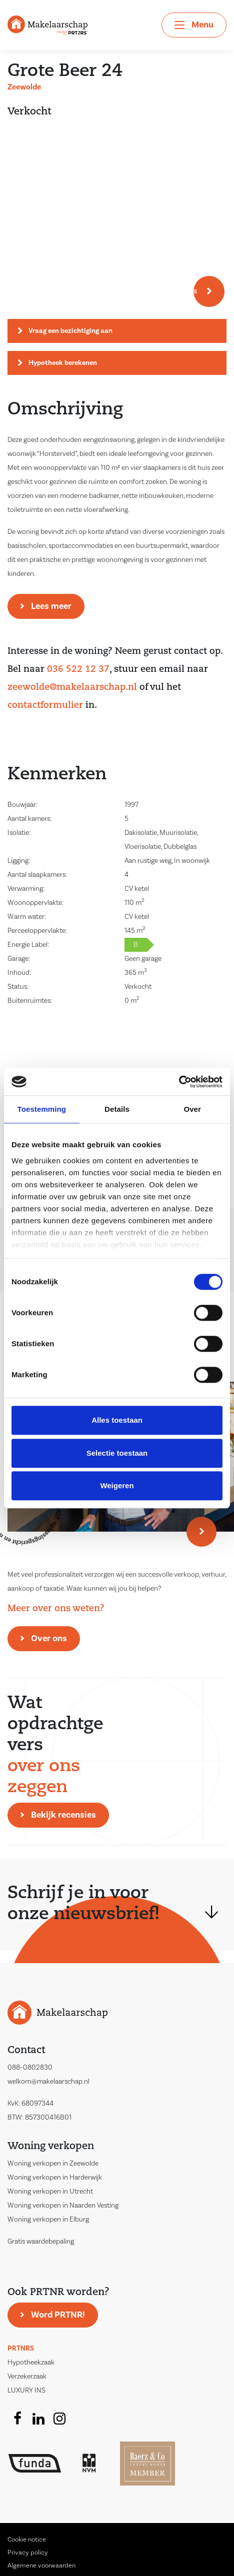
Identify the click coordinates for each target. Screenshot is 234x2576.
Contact (26, 2051)
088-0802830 (30, 2067)
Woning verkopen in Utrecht (50, 2191)
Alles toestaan (117, 1420)
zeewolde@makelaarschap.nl (72, 687)
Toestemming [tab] (42, 1109)
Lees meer (51, 606)
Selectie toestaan (117, 1453)
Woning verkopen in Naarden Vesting (63, 2205)
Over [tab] (192, 1109)
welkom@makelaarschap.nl (49, 2081)
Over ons (49, 1638)
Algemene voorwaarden (42, 2566)
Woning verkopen (51, 2147)
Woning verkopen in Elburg (48, 2219)
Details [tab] (117, 1109)
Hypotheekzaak (31, 2362)
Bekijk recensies (63, 1815)
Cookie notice (27, 2540)
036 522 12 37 (78, 669)
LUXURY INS (27, 2390)
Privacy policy (28, 2553)
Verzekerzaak (27, 2376)
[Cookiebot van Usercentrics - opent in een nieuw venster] (178, 1081)
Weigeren (117, 1485)
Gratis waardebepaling (41, 2241)
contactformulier (45, 705)
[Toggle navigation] (194, 24)
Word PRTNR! (58, 2315)
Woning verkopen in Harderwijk (55, 2177)
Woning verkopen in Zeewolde (53, 2163)
